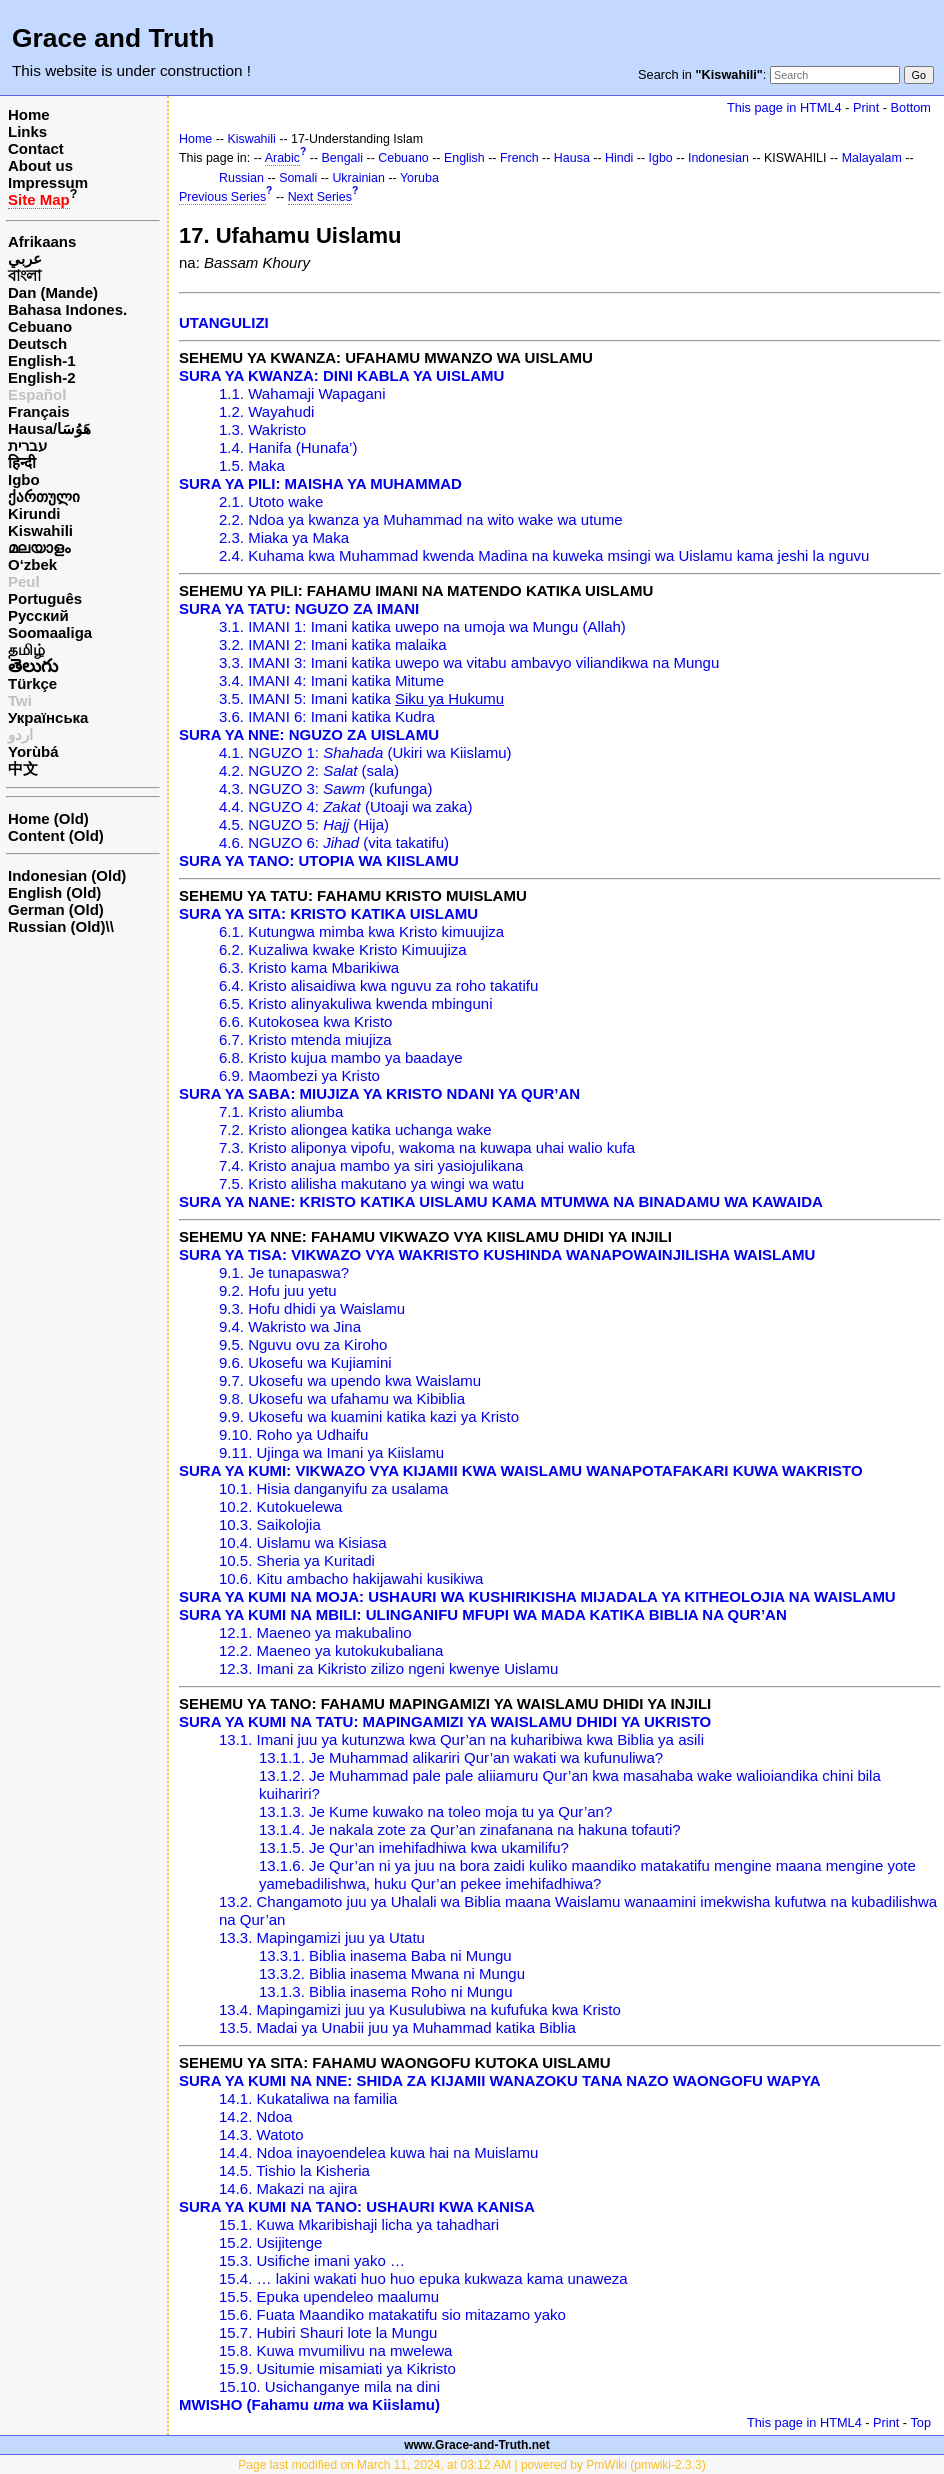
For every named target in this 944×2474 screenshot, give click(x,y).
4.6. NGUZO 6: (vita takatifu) (334, 842)
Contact (36, 148)
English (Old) (54, 892)
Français (39, 411)
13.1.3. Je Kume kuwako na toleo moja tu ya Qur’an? (435, 1811)
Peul (24, 581)
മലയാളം (39, 547)
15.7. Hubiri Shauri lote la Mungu (328, 2332)
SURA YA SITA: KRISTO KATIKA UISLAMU (328, 913)
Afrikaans (42, 241)
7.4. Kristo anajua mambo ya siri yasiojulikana (371, 1165)
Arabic (282, 158)
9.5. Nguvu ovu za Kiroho (303, 1344)
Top (920, 2422)
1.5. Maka (252, 465)
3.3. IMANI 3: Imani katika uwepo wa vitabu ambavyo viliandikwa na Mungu (469, 662)
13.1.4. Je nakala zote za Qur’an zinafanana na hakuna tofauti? (470, 1829)
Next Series (320, 197)
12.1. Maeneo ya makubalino (315, 1632)
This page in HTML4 (784, 107)
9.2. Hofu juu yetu (278, 1290)
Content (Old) (56, 835)
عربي (25, 258)
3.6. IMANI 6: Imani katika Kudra (327, 716)
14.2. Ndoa (255, 2116)
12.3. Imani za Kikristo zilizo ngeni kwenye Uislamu (388, 1668)
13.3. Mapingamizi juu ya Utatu (322, 1937)
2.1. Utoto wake (271, 501)
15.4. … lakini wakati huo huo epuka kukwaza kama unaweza (423, 2278)
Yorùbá (33, 751)
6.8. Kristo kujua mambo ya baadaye (340, 1057)
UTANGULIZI (224, 322)
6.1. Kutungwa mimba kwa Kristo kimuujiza (361, 931)
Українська (48, 717)
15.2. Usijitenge (270, 2242)
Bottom (911, 107)
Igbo (24, 479)
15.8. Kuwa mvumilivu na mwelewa (335, 2350)
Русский (38, 615)
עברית (27, 445)
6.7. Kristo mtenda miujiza (305, 1039)
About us (40, 165)
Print (866, 107)
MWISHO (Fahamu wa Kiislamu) (309, 2404)
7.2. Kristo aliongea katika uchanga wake (355, 1129)
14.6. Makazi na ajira (288, 2188)
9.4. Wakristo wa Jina (290, 1326)
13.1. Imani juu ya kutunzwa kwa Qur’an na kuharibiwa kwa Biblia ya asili (461, 1739)
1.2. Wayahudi (266, 411)
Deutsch (37, 343)
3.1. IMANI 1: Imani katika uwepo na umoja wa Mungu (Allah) (422, 626)
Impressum (48, 182)
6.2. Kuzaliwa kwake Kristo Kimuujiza (343, 949)
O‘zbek (32, 564)
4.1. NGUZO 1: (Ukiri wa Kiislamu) (365, 752)
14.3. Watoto (261, 2134)
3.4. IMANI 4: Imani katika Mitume (331, 680)
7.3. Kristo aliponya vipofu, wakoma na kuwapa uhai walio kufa (427, 1147)
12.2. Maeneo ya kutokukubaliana (331, 1650)
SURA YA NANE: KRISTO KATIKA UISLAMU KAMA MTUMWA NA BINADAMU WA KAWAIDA (501, 1201)
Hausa (572, 158)
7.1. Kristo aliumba (281, 1111)
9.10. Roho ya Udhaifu (293, 1434)
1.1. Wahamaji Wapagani (302, 393)
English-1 (42, 360)
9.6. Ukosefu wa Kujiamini (305, 1362)
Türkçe (32, 683)
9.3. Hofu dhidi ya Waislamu (312, 1308)
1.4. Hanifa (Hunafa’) (288, 447)
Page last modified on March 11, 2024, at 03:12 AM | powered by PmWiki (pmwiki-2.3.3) (471, 2465)
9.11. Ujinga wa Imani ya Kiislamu (331, 1452)
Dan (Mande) (53, 292)
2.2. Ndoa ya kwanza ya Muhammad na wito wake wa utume (421, 519)
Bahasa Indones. (67, 309)
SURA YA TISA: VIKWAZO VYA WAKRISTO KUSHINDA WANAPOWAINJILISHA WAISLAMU (497, 1254)
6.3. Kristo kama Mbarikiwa (309, 967)
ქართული (44, 496)
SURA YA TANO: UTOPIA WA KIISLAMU (319, 860)
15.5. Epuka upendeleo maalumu (329, 2296)
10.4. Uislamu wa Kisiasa (303, 1542)
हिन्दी (22, 462)
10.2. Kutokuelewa (280, 1506)
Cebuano (40, 326)
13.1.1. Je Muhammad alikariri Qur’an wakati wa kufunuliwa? (461, 1757)
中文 (23, 768)
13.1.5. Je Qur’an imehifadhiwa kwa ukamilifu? (414, 1847)
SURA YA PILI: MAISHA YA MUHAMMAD (320, 483)
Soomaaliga (50, 632)
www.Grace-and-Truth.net (477, 2445)
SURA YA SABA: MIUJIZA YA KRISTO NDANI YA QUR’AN (379, 1093)
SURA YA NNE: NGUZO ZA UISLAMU (309, 734)
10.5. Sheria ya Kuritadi (297, 1560)
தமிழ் (26, 649)
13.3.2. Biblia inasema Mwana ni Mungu (392, 1973)
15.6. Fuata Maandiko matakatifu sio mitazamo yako (392, 2314)
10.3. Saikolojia (270, 1524)
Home (29, 114)
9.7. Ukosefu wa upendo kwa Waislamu (350, 1380)
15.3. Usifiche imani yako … (312, 2260)
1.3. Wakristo (262, 429)
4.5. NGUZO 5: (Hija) (304, 824)
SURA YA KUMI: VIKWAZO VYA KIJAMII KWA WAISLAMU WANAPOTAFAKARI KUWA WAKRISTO (521, 1470)
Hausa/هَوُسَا (49, 428)
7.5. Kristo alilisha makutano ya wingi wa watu (371, 1183)
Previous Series (222, 197)
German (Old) (56, 909)
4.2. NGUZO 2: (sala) (309, 770)
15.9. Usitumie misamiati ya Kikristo (337, 2368)
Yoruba (419, 178)
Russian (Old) (57, 926)
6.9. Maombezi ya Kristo (299, 1075)
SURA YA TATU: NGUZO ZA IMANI (299, 608)
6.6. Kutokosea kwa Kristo (305, 1021)
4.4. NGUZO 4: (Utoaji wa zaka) (345, 806)
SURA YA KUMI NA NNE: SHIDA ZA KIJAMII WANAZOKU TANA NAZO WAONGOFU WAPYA (500, 2080)
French (519, 158)
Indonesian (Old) (67, 875)
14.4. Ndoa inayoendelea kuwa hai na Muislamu (378, 2152)
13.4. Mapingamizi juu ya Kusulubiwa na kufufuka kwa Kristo (420, 2009)
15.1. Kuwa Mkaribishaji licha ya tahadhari (359, 2224)
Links (27, 131)
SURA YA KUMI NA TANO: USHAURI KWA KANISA (357, 2206)
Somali (298, 178)
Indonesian (718, 158)
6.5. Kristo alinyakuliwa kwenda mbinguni (355, 1003)
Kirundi (34, 513)
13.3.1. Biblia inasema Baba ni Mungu (385, 1955)
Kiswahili (40, 530)
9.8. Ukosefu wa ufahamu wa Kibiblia (342, 1398)
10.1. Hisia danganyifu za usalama (333, 1488)
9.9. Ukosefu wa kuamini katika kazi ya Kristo (369, 1416)
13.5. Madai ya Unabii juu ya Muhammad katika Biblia (397, 2027)
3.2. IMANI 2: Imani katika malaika (333, 644)
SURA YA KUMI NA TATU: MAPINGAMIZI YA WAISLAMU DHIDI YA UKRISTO (445, 1721)
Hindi (619, 158)
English (464, 158)
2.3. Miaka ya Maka (284, 537)
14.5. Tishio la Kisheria (294, 2170)
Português (45, 598)
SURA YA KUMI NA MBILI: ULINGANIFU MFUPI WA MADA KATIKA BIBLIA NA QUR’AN (483, 1614)
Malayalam (872, 158)
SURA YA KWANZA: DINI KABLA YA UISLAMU (341, 375)
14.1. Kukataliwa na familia (308, 2098)
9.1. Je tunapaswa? (284, 1272)
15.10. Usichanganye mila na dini (329, 2386)
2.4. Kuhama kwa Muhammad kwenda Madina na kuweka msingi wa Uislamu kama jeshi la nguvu (544, 555)
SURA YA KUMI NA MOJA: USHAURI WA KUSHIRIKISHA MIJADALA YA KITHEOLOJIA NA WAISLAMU (537, 1596)
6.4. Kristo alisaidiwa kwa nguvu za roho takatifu (378, 985)
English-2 (42, 377)
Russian (241, 178)
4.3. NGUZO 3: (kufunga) (325, 788)
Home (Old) (48, 818)
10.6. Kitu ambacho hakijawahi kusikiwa (351, 1578)
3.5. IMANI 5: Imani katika (361, 698)
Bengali (343, 158)
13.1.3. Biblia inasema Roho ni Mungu (386, 1991)
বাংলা (24, 275)
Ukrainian (358, 178)
